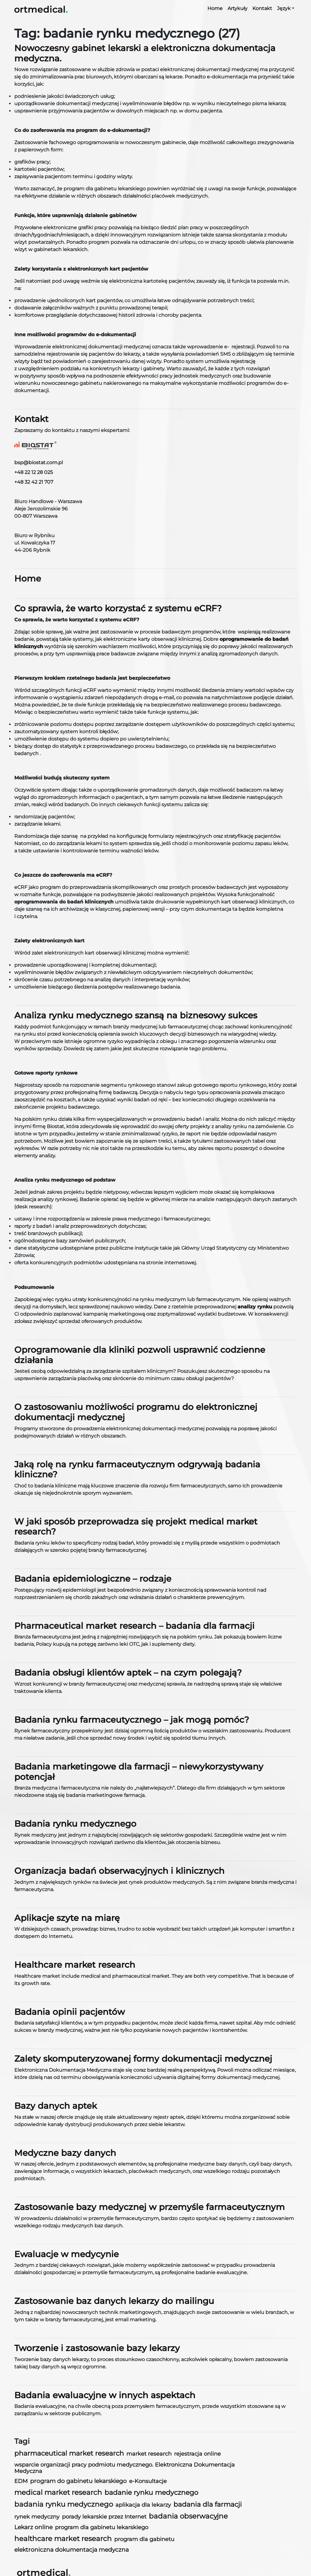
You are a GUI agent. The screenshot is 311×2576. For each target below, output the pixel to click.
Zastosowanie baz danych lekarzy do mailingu (114, 2301)
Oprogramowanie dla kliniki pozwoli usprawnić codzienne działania (139, 1355)
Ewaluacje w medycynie (66, 2254)
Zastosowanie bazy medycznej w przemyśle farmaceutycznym (149, 2207)
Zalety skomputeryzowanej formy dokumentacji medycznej (143, 2058)
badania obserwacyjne (188, 2516)
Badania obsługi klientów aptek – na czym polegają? (128, 1672)
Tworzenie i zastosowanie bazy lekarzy (97, 2348)
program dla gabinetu (144, 2539)
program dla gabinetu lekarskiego (101, 2527)
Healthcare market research (74, 1965)
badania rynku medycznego (63, 2504)
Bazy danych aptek (55, 2106)
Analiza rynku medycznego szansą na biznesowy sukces (135, 1015)
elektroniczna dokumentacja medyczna (71, 2549)
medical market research (58, 2492)
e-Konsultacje (148, 2481)
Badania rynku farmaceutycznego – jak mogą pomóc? (131, 1719)
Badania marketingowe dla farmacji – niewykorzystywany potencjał (138, 1771)
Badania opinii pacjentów (69, 2012)
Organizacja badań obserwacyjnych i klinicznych (119, 1871)
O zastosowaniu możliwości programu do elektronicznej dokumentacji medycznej (135, 1412)
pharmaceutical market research (69, 2453)
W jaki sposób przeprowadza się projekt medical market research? (136, 1526)
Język (284, 8)
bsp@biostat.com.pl (38, 462)
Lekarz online (33, 2527)
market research (149, 2453)
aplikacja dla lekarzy (143, 2505)
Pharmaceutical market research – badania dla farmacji (134, 1626)
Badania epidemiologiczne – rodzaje (92, 1578)
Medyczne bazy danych (65, 2153)
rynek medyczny (37, 2516)
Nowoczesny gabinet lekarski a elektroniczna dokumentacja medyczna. (144, 53)
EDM (21, 2481)
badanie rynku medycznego (151, 2492)
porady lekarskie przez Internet (104, 2516)
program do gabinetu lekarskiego (78, 2481)
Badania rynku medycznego (75, 1823)
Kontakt (262, 8)
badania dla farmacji (207, 2504)
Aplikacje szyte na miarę (67, 1918)
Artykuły (237, 8)
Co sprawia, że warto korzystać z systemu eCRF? (118, 608)
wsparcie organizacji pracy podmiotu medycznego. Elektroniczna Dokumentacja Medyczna (124, 2467)
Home (215, 8)
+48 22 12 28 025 (33, 472)
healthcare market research (63, 2538)
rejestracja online (197, 2453)
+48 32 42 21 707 (33, 482)
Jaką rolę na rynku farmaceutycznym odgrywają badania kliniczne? (137, 1469)
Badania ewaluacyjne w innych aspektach (104, 2395)
